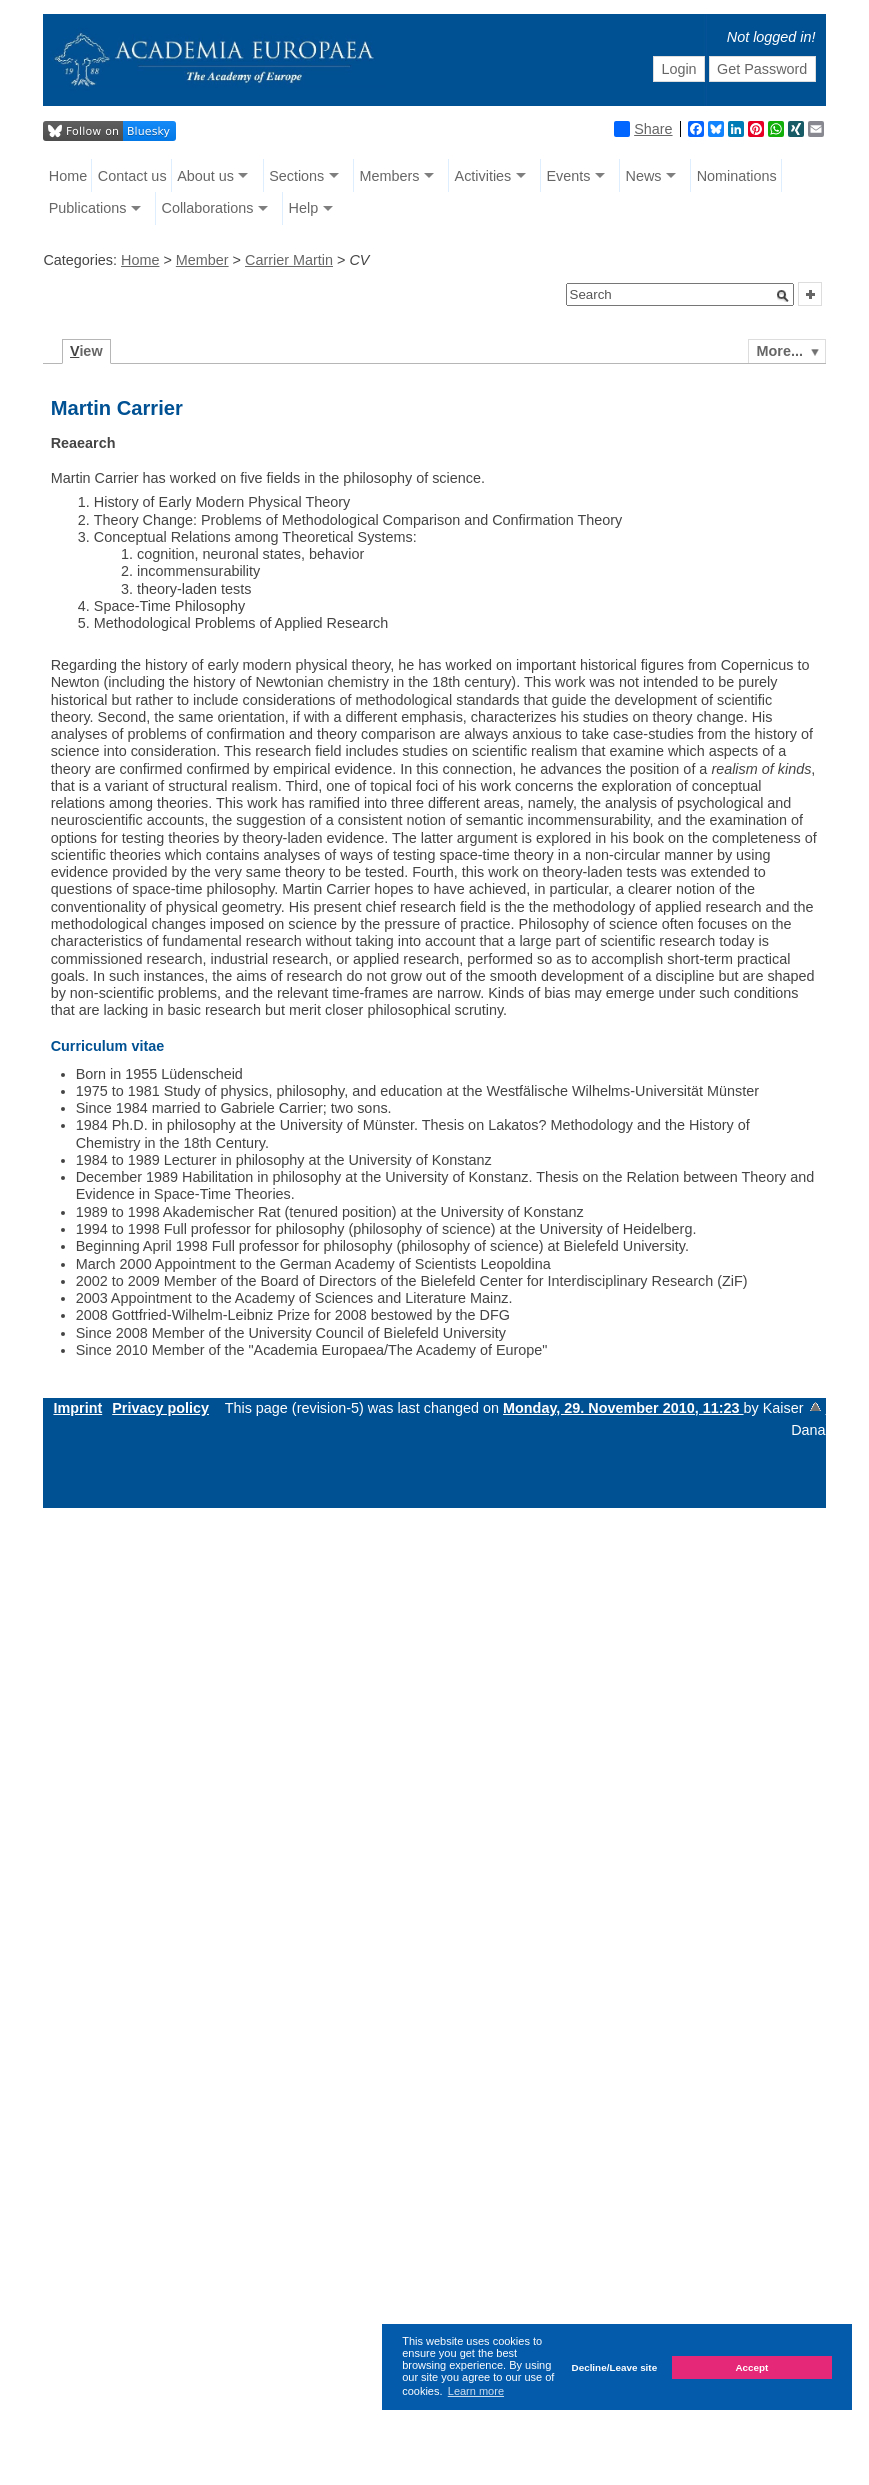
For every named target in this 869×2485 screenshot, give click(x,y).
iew (86, 351)
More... (780, 351)
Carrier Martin (289, 260)
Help (304, 208)
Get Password (762, 69)
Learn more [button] (476, 2391)
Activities (483, 176)
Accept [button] (751, 2367)
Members (389, 176)
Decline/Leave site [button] (615, 2367)
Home (68, 176)
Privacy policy (160, 1408)
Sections (296, 176)
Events (568, 176)
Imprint (77, 1408)
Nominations (737, 176)
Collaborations (207, 208)
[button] (783, 296)
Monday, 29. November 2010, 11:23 (623, 1408)
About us (205, 176)
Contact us (132, 176)
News (644, 176)
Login (678, 69)
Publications (88, 208)
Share (643, 129)
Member (202, 260)
